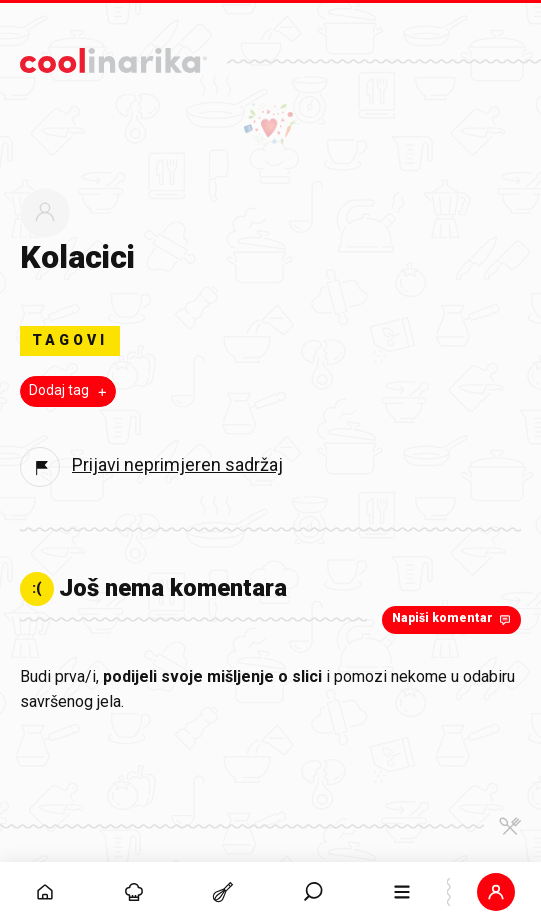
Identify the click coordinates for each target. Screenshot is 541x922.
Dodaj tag (70, 391)
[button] (496, 892)
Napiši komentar (453, 619)
